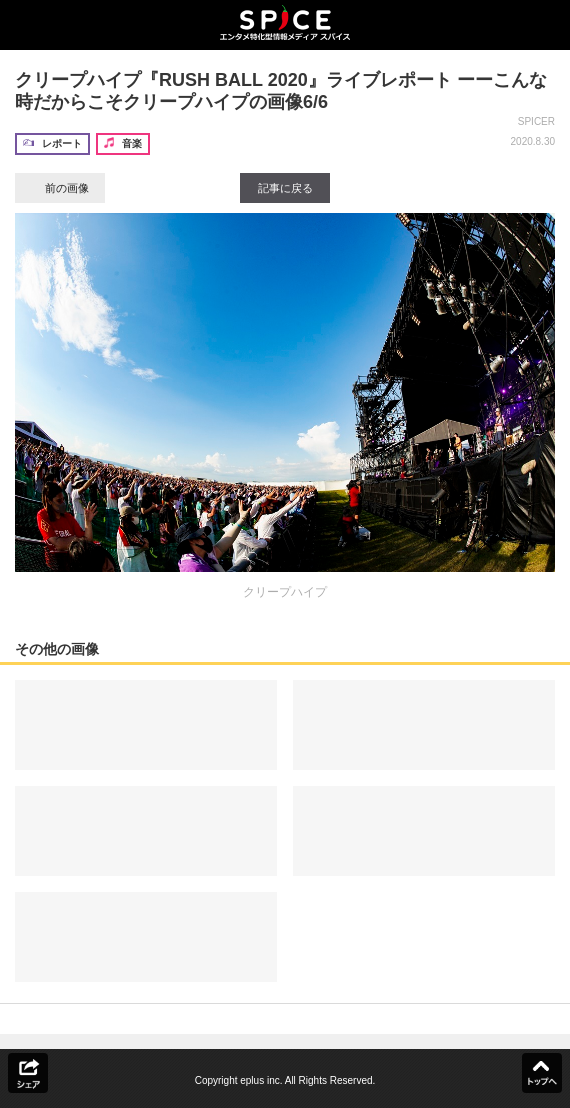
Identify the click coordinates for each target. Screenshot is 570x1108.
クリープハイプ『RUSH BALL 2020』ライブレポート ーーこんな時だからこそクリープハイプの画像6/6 (281, 91)
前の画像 (60, 188)
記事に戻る (285, 188)
